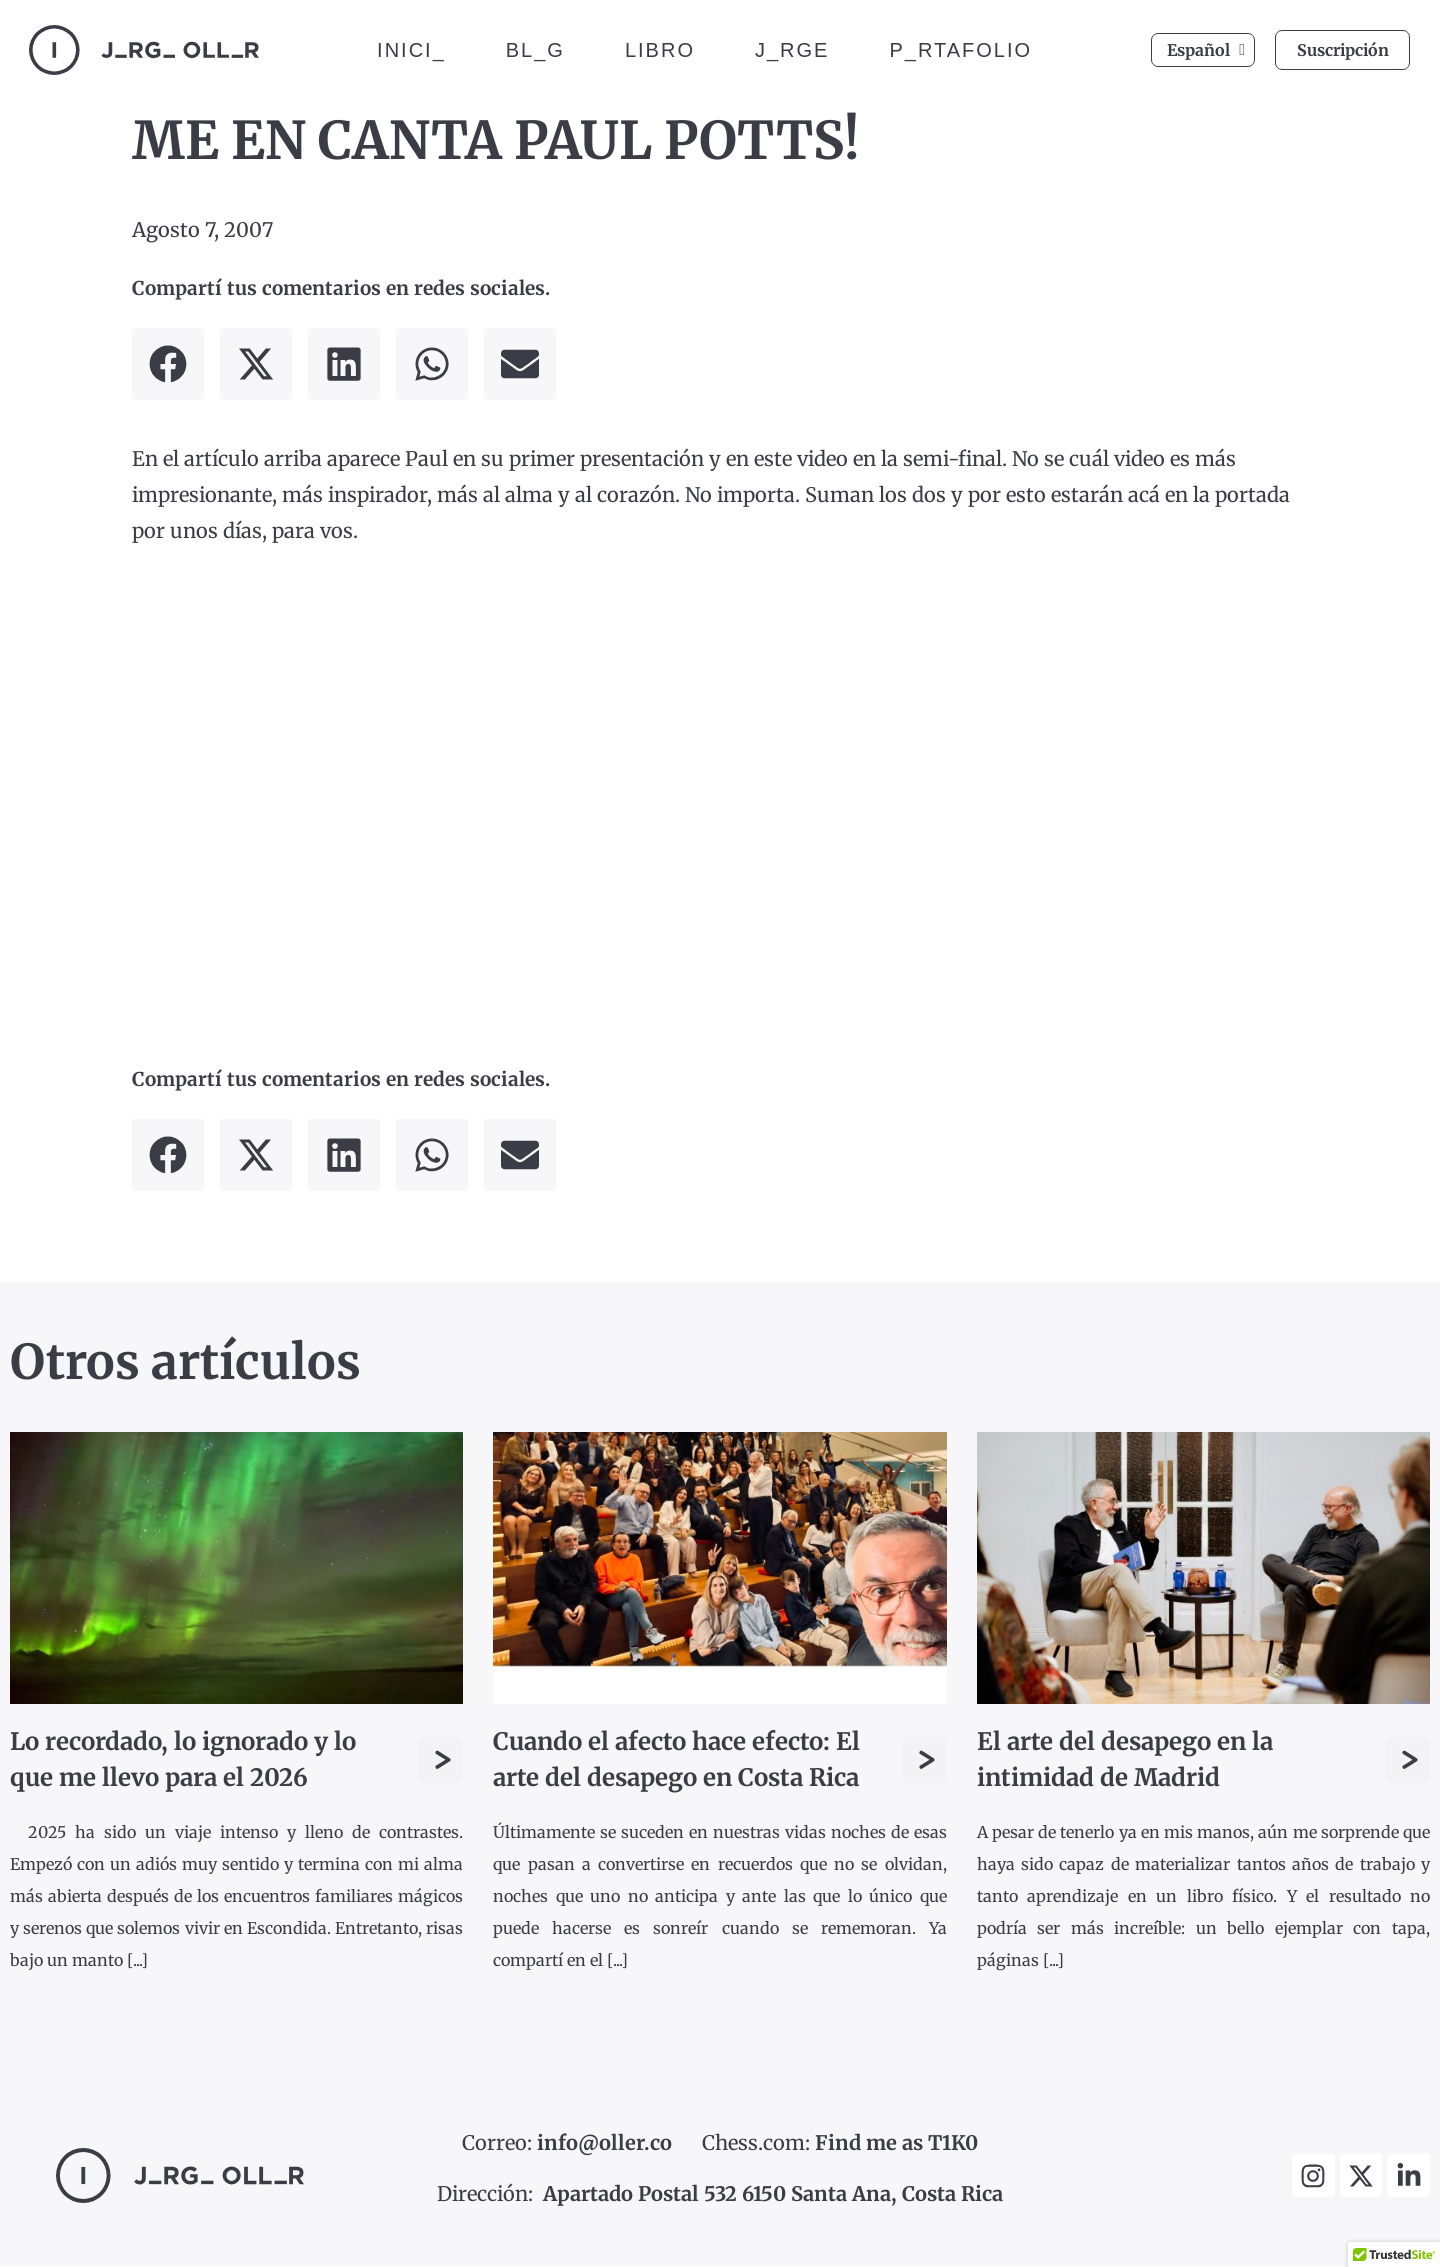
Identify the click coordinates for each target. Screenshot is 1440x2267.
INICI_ (411, 50)
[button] (168, 365)
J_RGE (792, 50)
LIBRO (660, 50)
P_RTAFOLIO (960, 50)
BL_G (535, 50)
